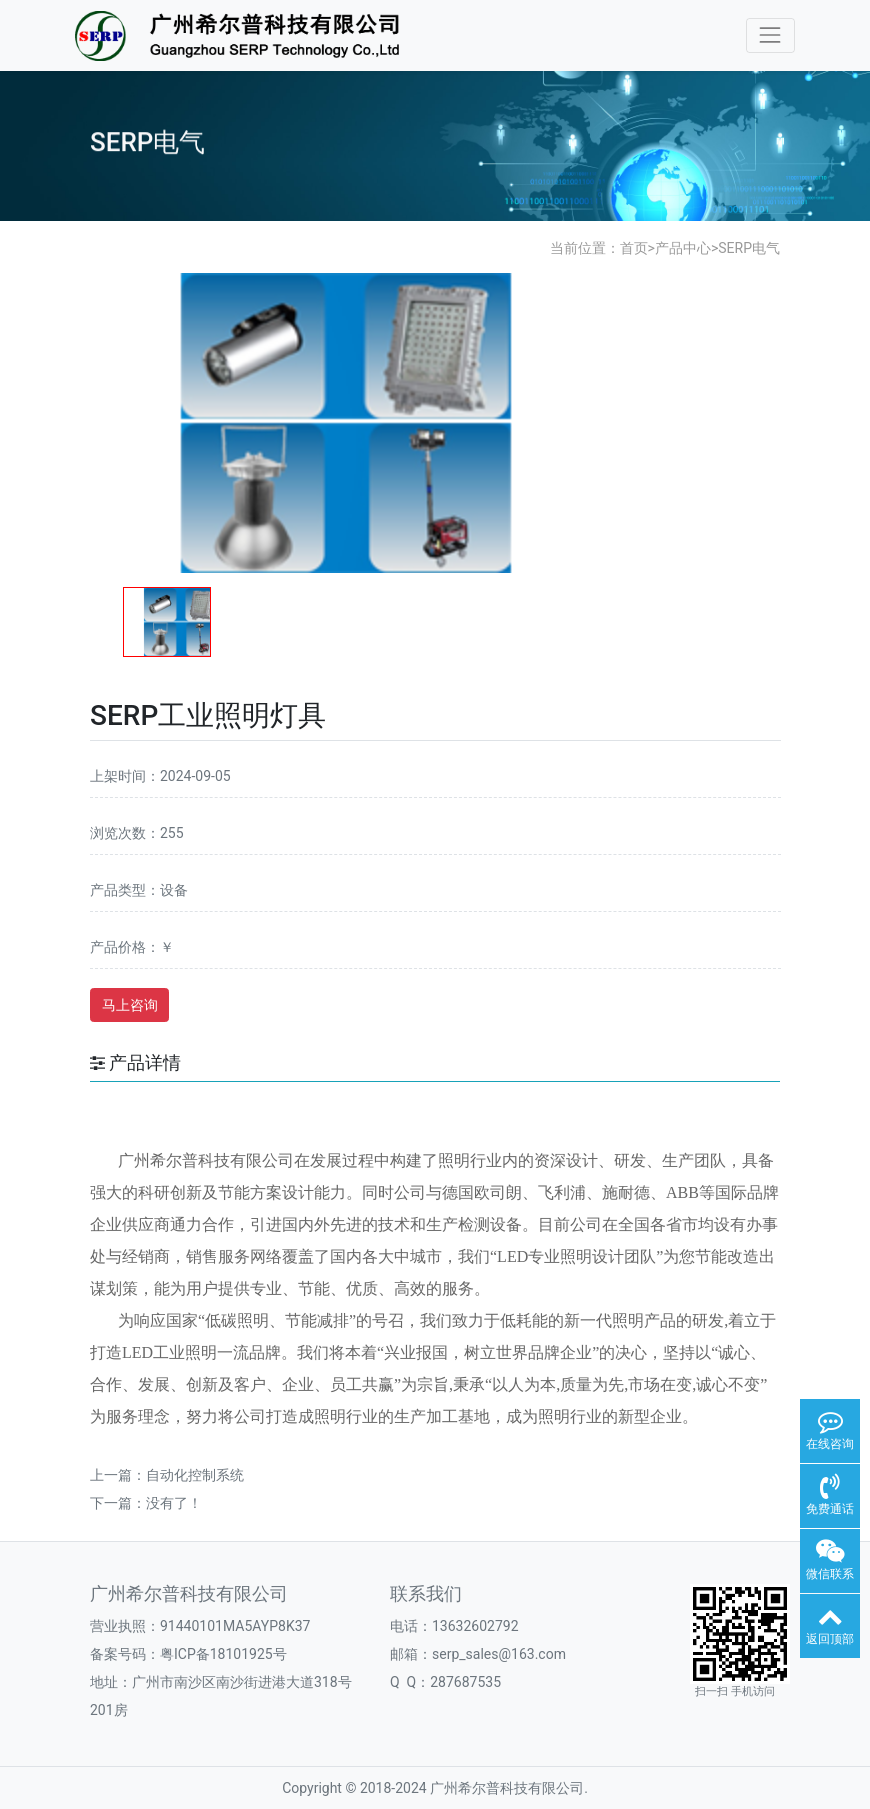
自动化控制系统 (195, 1475)
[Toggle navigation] (770, 35)
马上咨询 (130, 1005)
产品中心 (683, 248)
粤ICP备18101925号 (223, 1654)
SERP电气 (749, 248)
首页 (634, 248)
